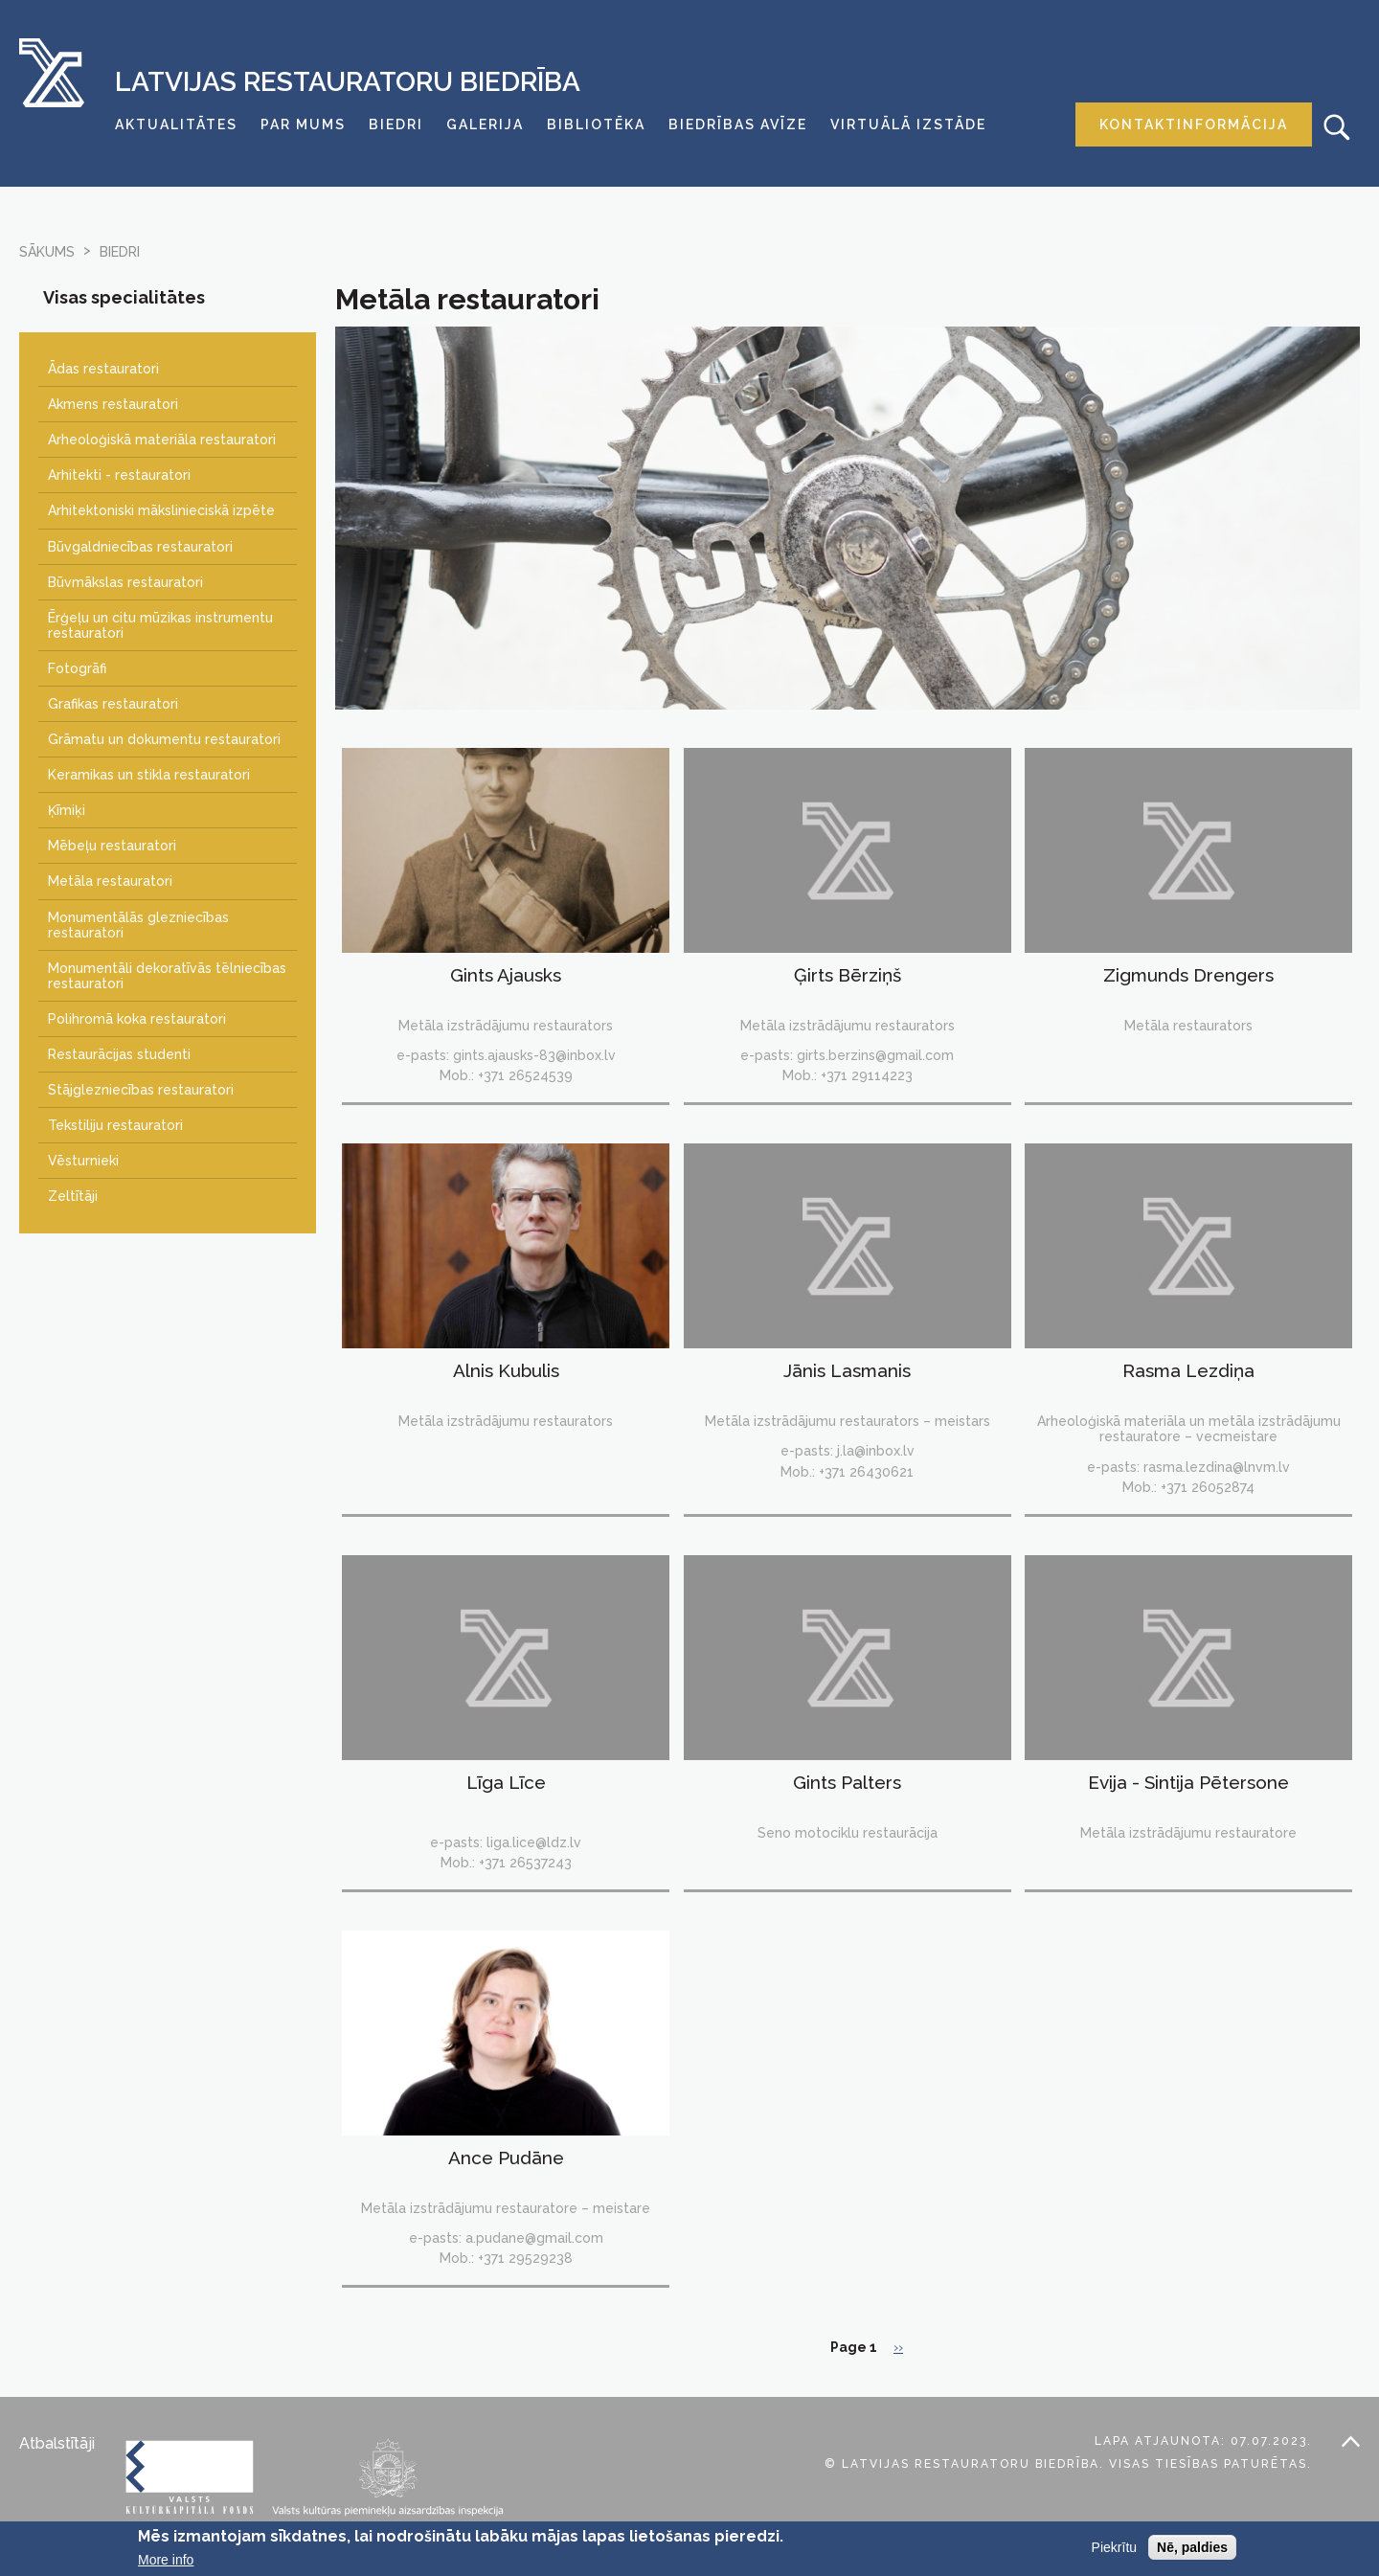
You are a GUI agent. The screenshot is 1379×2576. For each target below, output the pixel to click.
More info (165, 2564)
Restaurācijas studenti (119, 1054)
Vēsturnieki (83, 1160)
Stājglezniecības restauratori (141, 1089)
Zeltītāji (73, 1196)
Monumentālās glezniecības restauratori (138, 925)
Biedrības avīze (737, 124)
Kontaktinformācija (1193, 124)
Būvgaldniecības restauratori (140, 546)
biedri (120, 252)
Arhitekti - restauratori (119, 475)
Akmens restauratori (113, 404)
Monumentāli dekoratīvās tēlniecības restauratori (167, 975)
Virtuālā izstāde (908, 124)
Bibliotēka (596, 124)
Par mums (303, 124)
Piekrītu (1114, 2551)
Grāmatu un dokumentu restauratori (164, 739)
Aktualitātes (176, 124)
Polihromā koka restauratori (137, 1019)
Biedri (396, 124)
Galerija (485, 124)
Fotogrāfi (77, 668)
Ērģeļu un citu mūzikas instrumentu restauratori (160, 625)
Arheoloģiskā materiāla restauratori (162, 439)
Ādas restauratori (103, 368)
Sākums (47, 252)
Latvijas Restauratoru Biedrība (347, 82)
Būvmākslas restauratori (125, 582)
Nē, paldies (1192, 2551)
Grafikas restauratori (113, 704)
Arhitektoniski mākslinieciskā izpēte (161, 510)
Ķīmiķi (66, 810)
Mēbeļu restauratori (112, 845)
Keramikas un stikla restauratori (149, 774)
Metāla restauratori (110, 881)
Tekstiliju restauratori (115, 1125)
